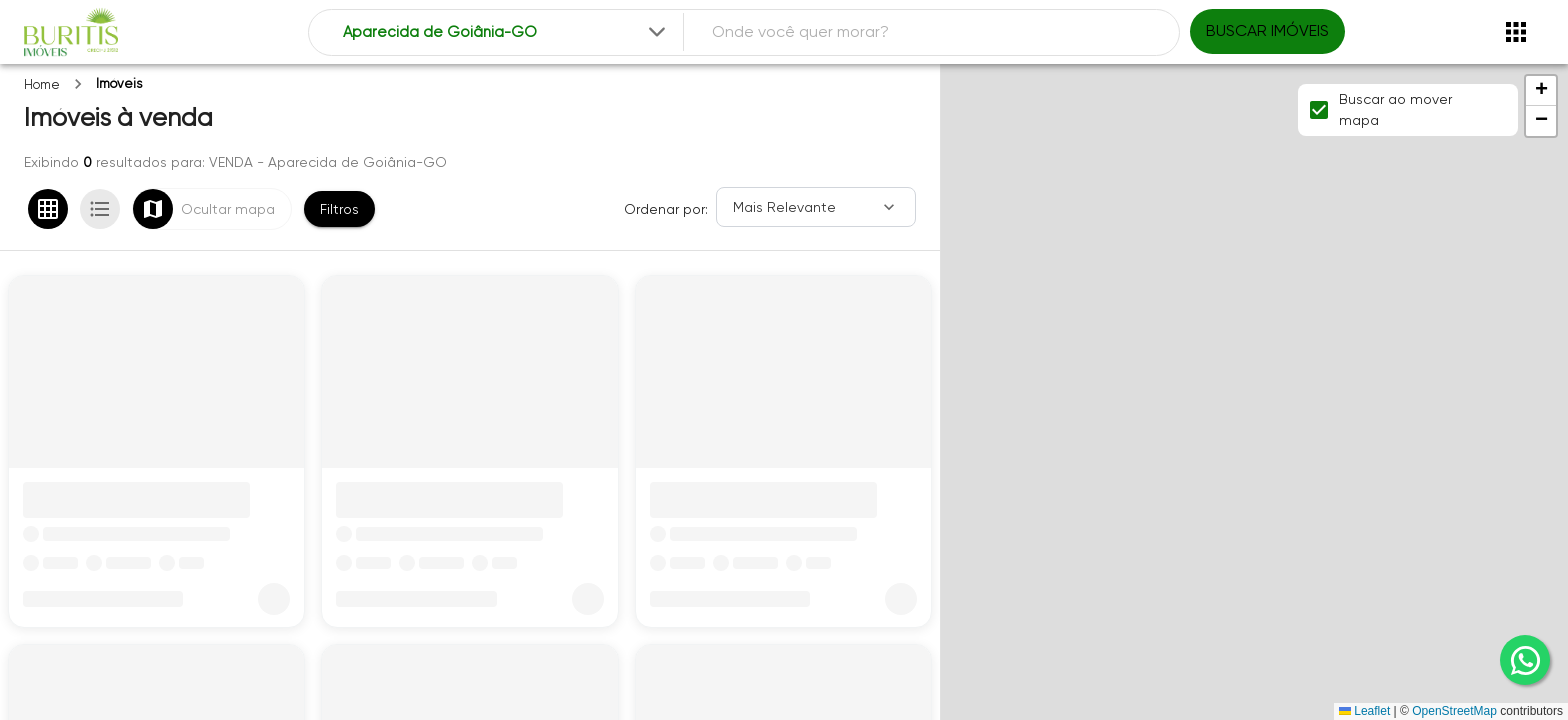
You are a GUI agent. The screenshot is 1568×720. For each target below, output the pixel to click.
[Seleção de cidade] (506, 32)
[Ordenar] (816, 207)
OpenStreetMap (1454, 711)
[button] (1541, 91)
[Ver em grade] (48, 209)
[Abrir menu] (1516, 32)
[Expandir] (657, 32)
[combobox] (506, 32)
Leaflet (1364, 711)
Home (42, 84)
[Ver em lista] (100, 209)
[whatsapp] (1525, 660)
